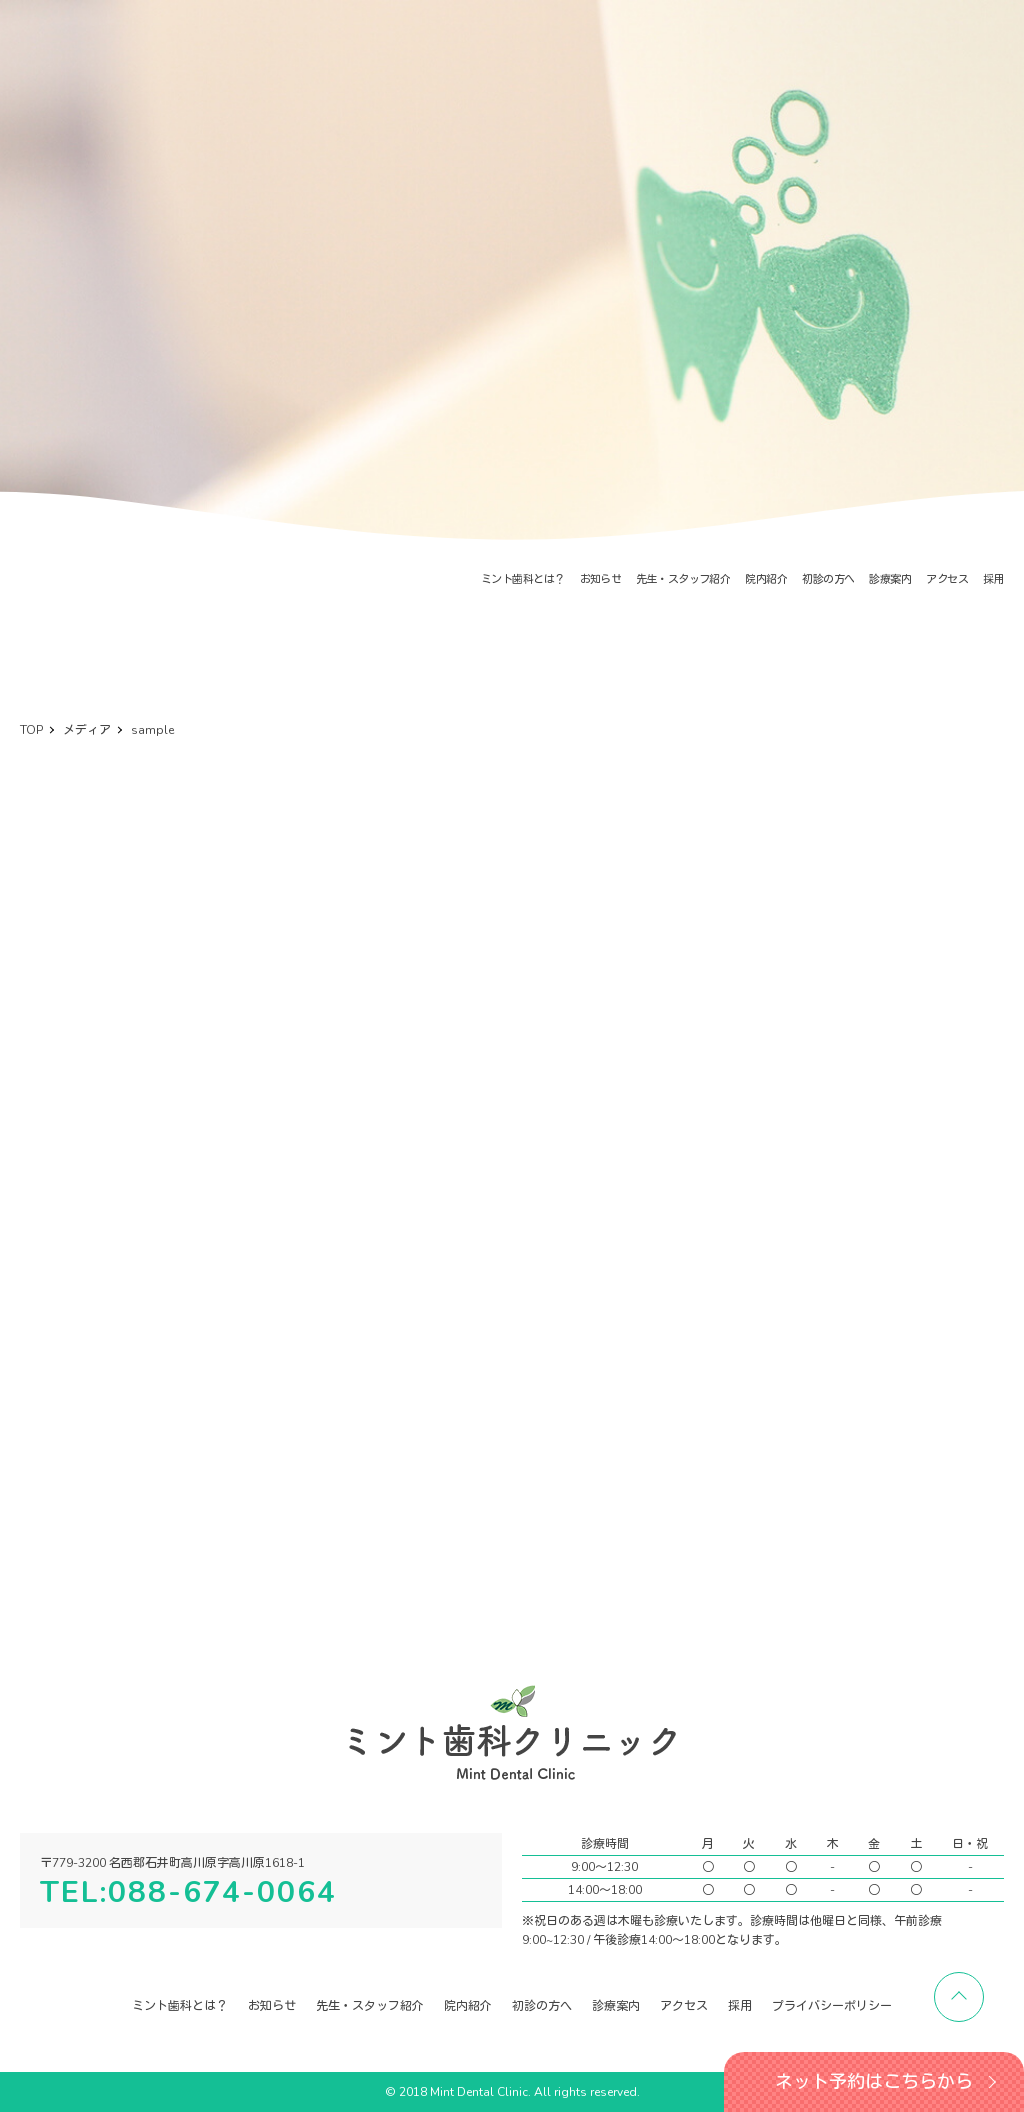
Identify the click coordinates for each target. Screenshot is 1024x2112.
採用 (993, 579)
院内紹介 (766, 579)
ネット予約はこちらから (874, 2082)
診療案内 (890, 579)
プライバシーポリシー (832, 2006)
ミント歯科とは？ (523, 579)
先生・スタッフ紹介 (683, 579)
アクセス (947, 579)
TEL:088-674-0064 (188, 1892)
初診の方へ (828, 579)
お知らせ (601, 579)
